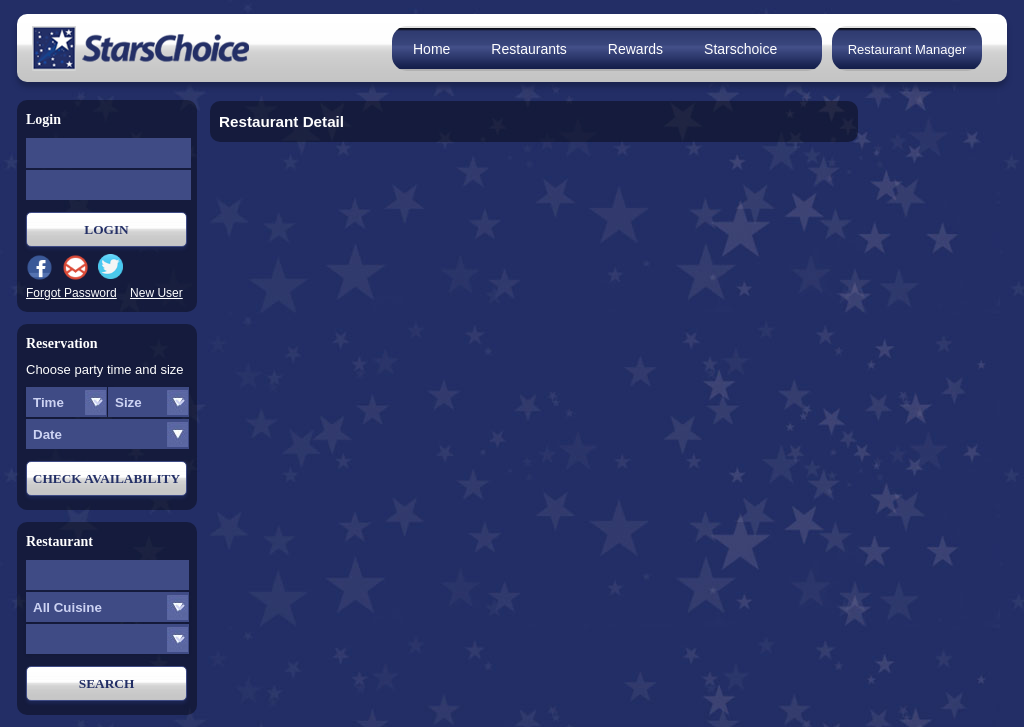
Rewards (635, 49)
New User (156, 293)
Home (431, 49)
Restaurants (528, 49)
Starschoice (740, 49)
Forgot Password (71, 293)
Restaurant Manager (907, 49)
